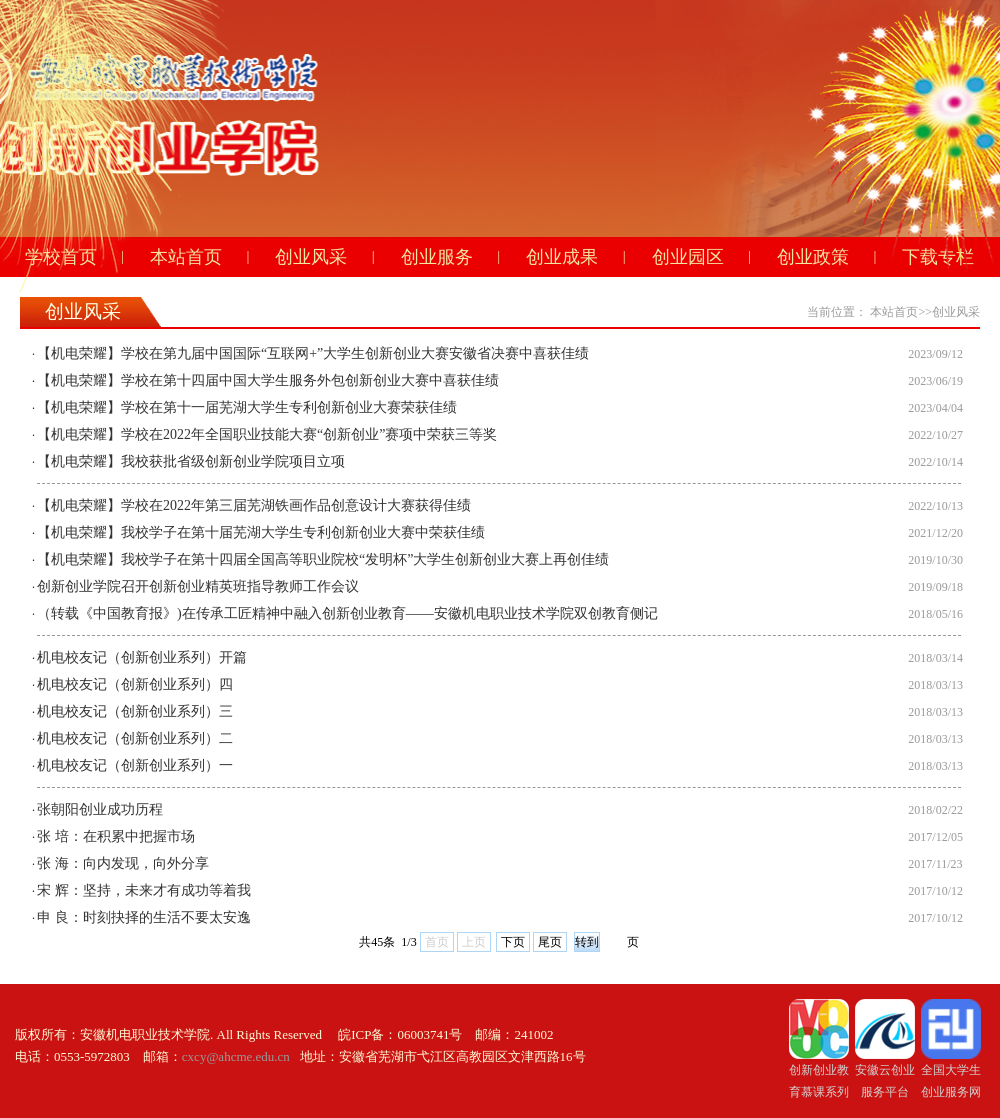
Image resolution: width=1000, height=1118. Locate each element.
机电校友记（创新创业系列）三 (135, 711)
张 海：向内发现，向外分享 (123, 863)
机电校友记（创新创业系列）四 (135, 684)
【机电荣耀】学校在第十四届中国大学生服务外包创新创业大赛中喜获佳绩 (268, 380)
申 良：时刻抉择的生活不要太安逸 (144, 917)
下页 (513, 942)
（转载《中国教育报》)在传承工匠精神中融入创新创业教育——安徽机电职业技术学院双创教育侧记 (347, 613)
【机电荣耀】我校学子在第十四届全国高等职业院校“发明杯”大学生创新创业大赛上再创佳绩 (323, 559)
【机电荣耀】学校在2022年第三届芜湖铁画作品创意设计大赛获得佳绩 (254, 505)
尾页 (550, 942)
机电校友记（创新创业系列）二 (135, 738)
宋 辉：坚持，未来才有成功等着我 (144, 890)
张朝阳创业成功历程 (100, 809)
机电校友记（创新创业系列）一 (135, 765)
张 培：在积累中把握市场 (116, 836)
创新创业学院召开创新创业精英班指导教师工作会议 (198, 586)
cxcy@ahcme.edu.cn (236, 1056)
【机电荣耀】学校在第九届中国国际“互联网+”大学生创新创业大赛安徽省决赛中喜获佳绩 (313, 353)
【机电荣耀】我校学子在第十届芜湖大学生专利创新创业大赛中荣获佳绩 (261, 532)
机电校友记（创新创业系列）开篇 (142, 657)
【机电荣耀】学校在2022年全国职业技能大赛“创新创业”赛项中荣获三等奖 (267, 434)
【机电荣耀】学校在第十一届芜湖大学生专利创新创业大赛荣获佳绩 (247, 407)
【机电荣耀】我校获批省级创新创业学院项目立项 (191, 461)
